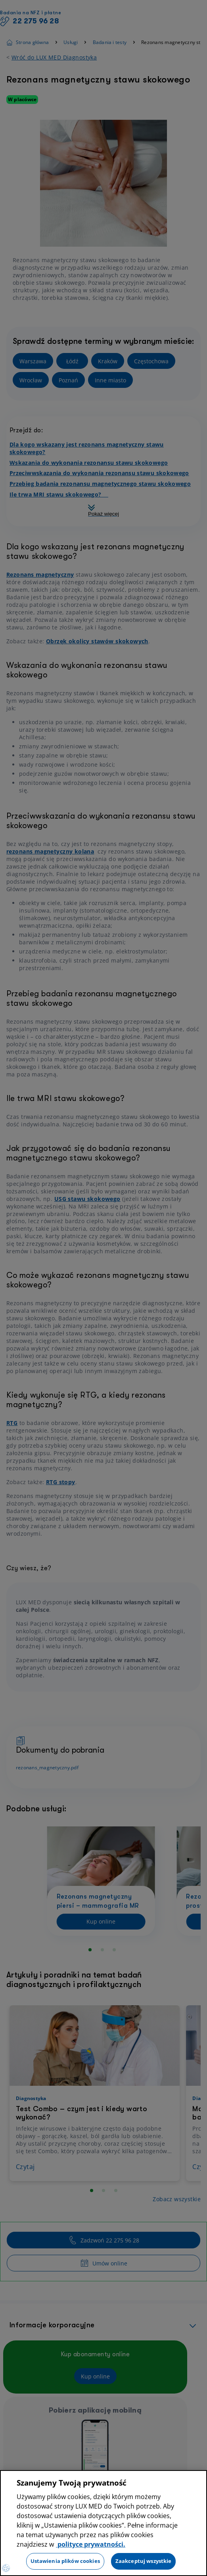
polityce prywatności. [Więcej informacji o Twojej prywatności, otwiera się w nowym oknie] (90, 2544)
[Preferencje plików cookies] (6, 2568)
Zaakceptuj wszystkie (143, 2560)
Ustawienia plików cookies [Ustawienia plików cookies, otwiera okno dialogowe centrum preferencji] (65, 2560)
